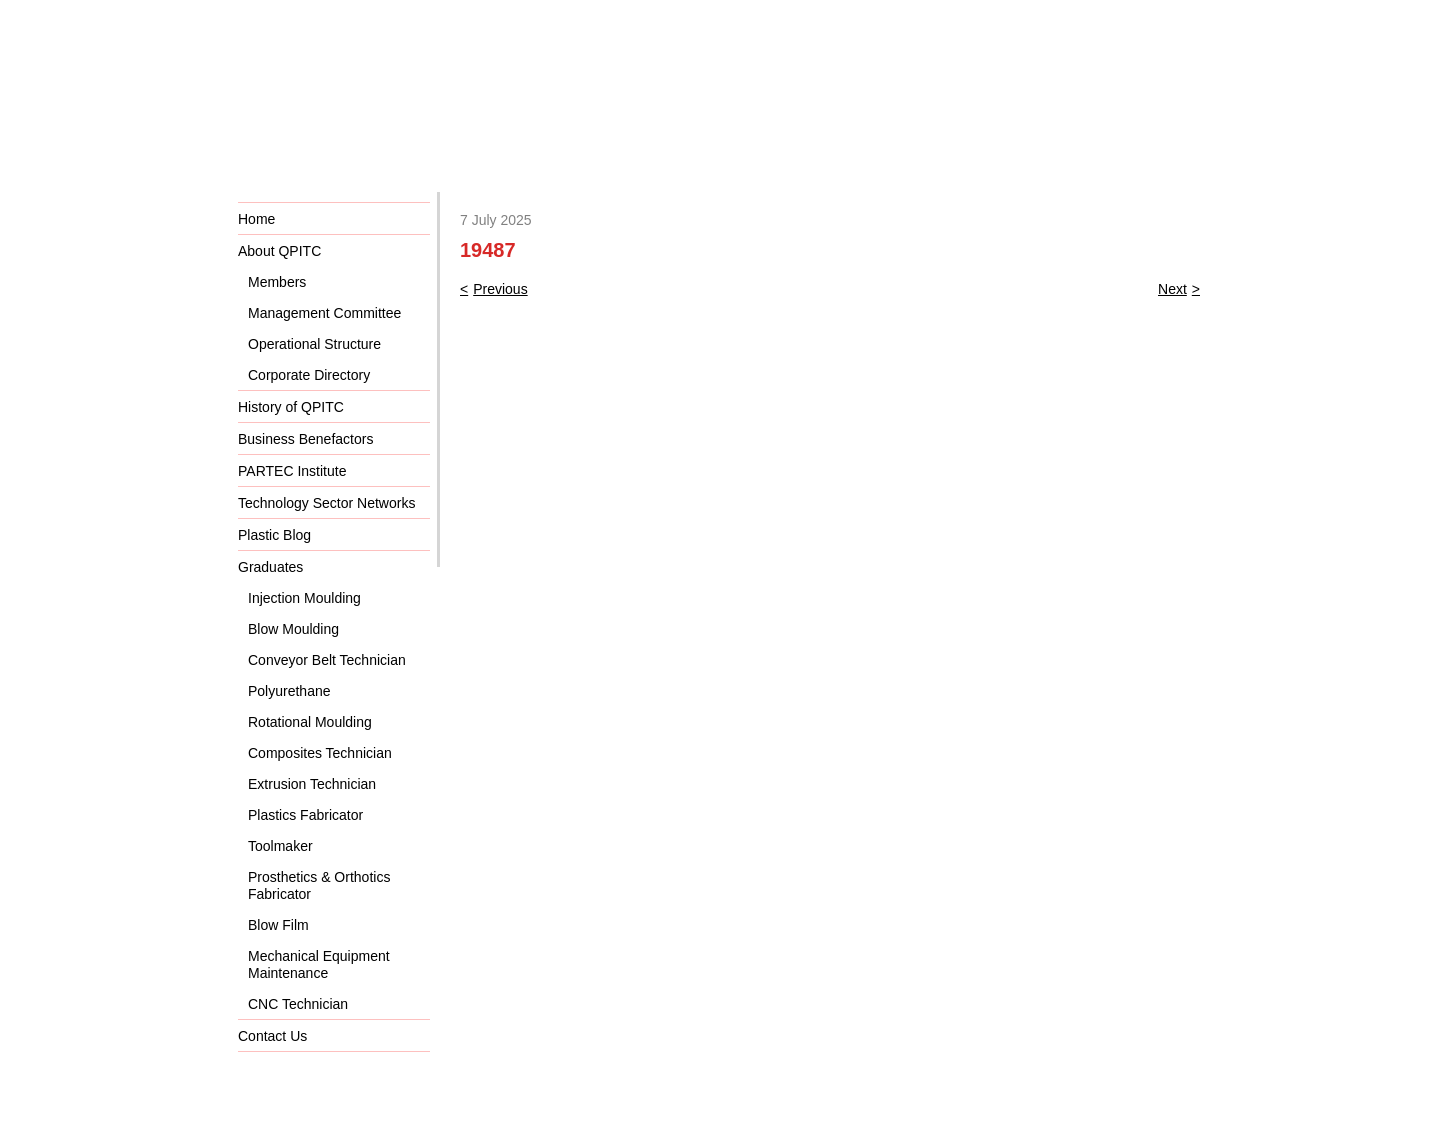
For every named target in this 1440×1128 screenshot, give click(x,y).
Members (277, 282)
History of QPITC (291, 407)
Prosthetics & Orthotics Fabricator (319, 885)
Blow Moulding (293, 629)
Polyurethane (289, 691)
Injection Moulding (304, 598)
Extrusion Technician (312, 784)
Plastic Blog (274, 535)
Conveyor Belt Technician (327, 660)
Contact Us (272, 1036)
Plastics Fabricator (305, 815)
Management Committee (324, 313)
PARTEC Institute (292, 471)
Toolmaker (280, 846)
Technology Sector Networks (326, 503)
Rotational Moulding (310, 722)
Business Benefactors (305, 439)
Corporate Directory (309, 375)
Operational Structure (314, 344)
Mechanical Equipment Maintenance (319, 964)
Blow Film (278, 925)
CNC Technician (298, 1004)
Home (256, 219)
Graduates (270, 567)
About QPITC (279, 251)
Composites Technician (320, 753)
